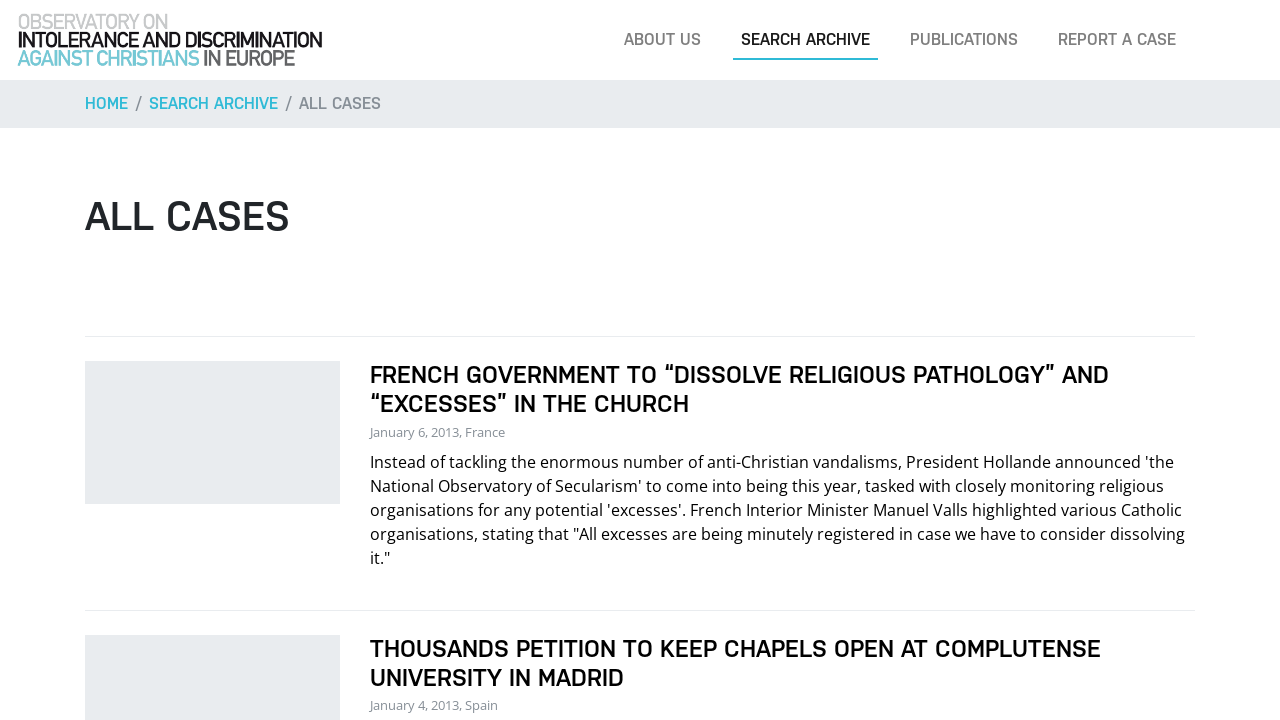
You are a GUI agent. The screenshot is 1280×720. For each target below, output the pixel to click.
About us (662, 39)
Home (106, 103)
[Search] (1234, 40)
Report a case (1117, 39)
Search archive (805, 39)
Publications (964, 39)
